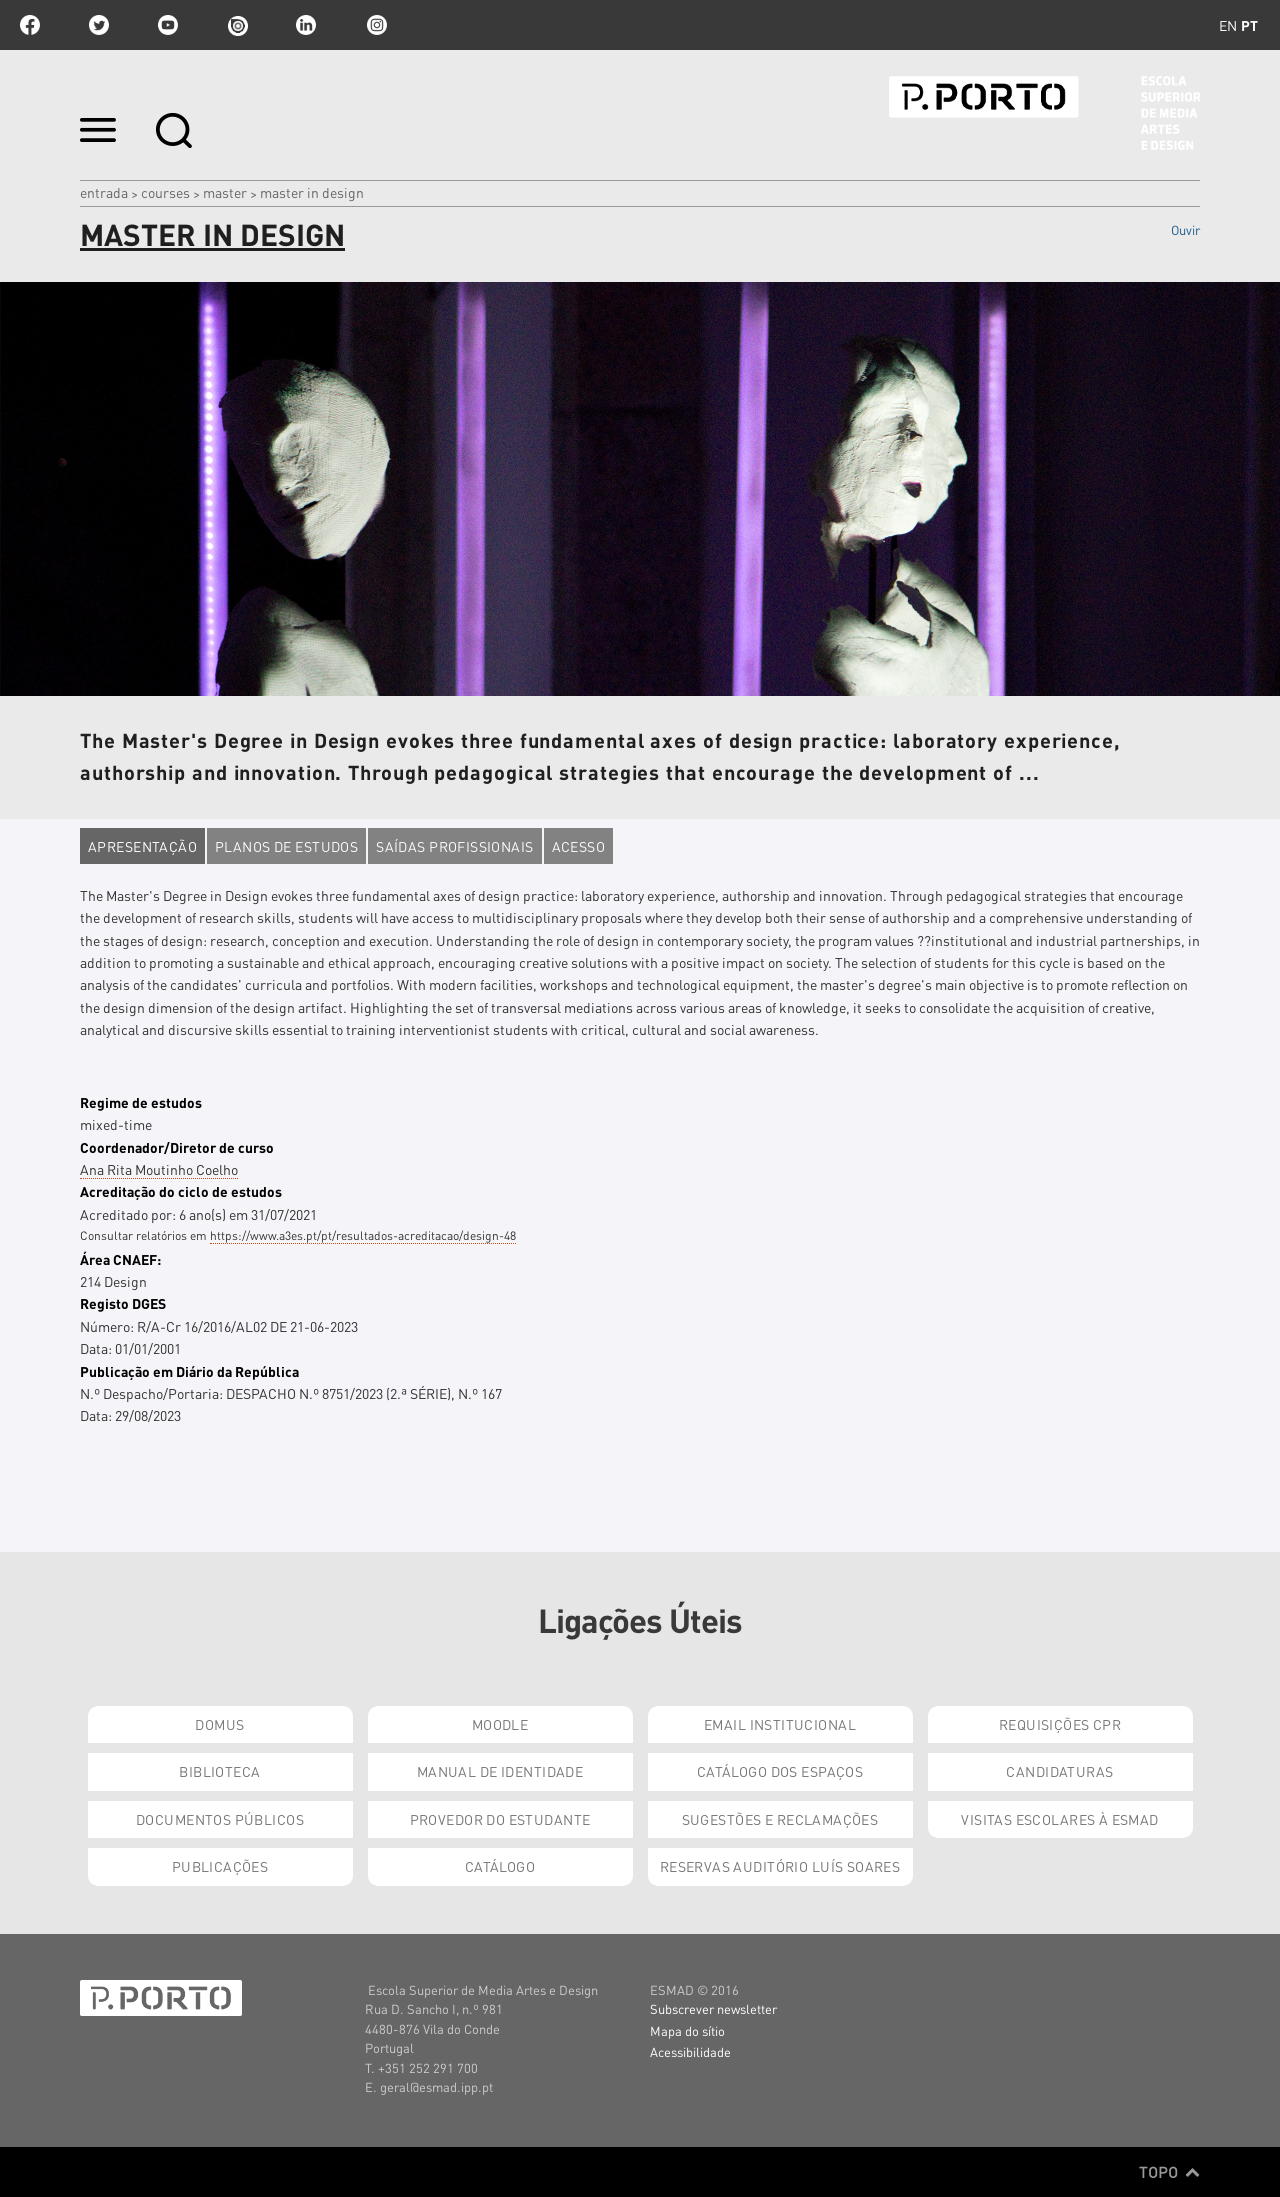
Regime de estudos (141, 1102)
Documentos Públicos (220, 1819)
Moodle (500, 1724)
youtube (168, 25)
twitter (99, 25)
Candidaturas (1059, 1771)
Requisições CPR (1060, 1724)
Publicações (220, 1866)
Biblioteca (219, 1771)
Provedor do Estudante (500, 1819)
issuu (237, 25)
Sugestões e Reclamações (780, 1819)
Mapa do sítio (687, 2030)
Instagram (375, 25)
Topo (1169, 2172)
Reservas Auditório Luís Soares (780, 1866)
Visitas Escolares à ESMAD (1060, 1819)
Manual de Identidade (500, 1771)
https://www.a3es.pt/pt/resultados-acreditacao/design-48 (363, 1235)
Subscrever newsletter (713, 2008)
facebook (30, 25)
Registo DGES (123, 1303)
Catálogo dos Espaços (780, 1771)
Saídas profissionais (454, 846)
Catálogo (500, 1866)
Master (225, 192)
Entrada (104, 192)
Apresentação (142, 846)
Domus (219, 1724)
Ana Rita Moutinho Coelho (159, 1169)
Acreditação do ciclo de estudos (181, 1191)
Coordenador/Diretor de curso (177, 1147)
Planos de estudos (286, 846)
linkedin (306, 25)
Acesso (579, 846)
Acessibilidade (690, 2051)
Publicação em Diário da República (189, 1371)
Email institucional (780, 1724)
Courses (165, 192)
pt (1249, 25)
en (1228, 25)
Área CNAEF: (120, 1259)
